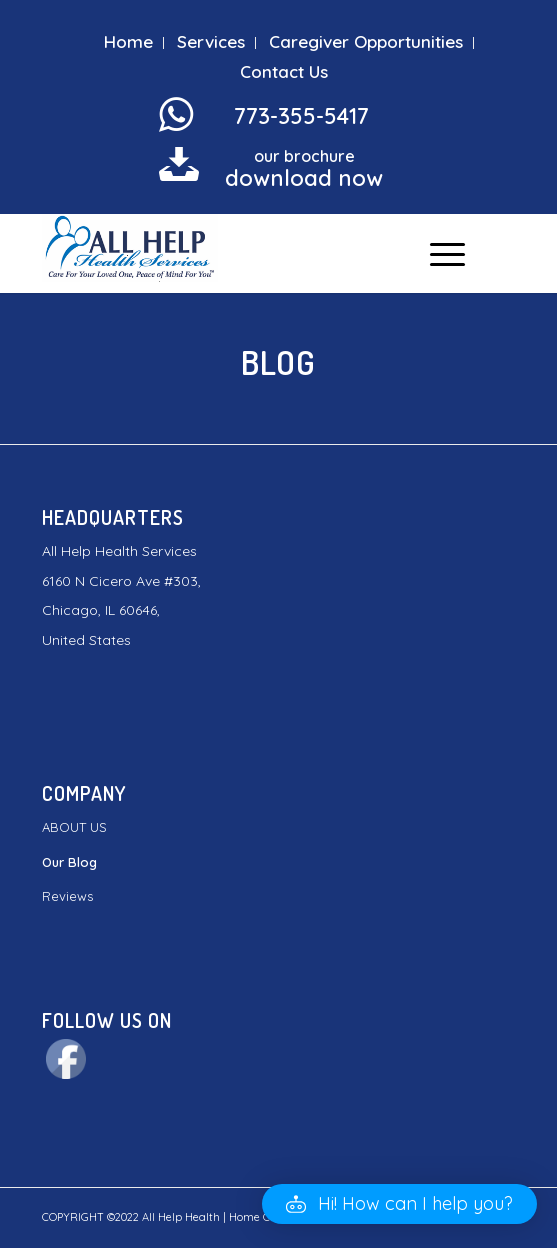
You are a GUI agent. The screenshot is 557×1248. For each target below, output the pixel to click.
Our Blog (69, 862)
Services (211, 41)
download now (304, 178)
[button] (399, 1204)
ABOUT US (74, 827)
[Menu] (437, 253)
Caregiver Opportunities (366, 41)
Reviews (67, 896)
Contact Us (284, 71)
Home (128, 41)
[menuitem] (129, 43)
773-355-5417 (301, 116)
